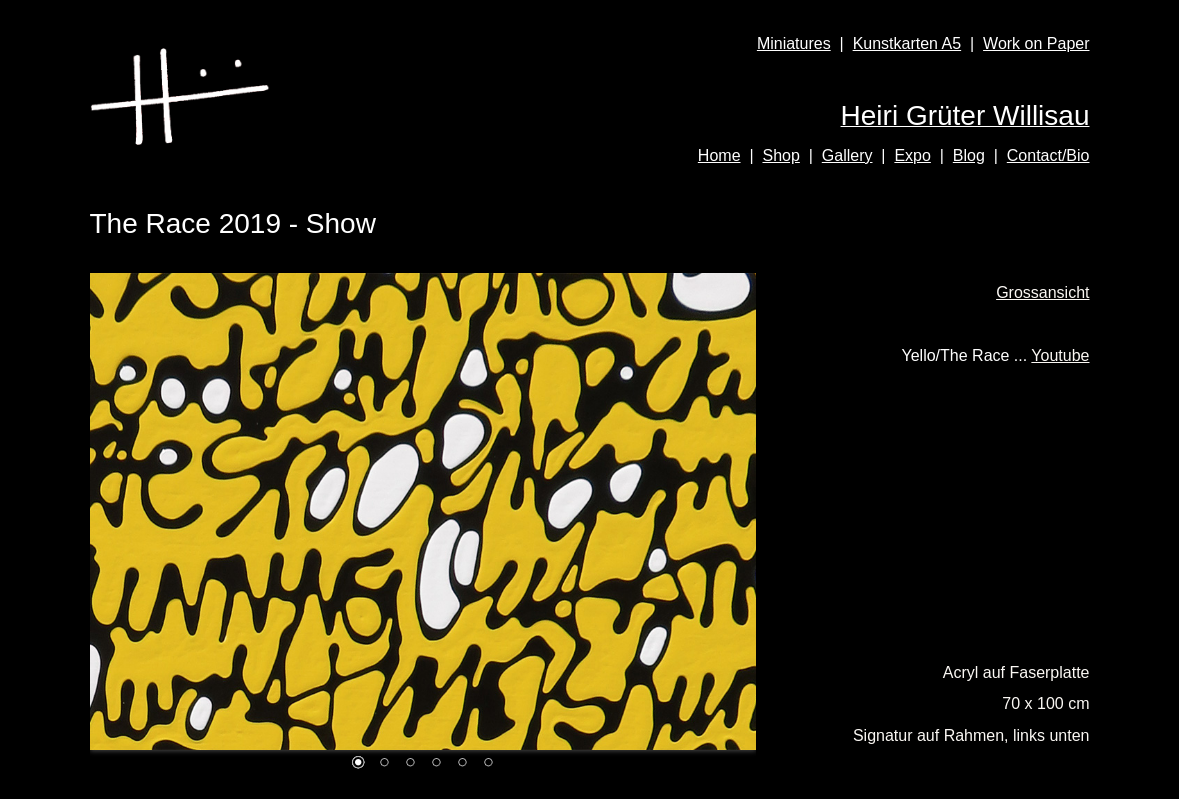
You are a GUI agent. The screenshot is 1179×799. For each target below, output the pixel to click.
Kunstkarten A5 (907, 43)
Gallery (847, 155)
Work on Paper (1036, 43)
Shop (780, 155)
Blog (969, 155)
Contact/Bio (1048, 155)
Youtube (1060, 355)
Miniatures (794, 43)
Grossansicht (1042, 292)
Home (719, 155)
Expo (912, 155)
